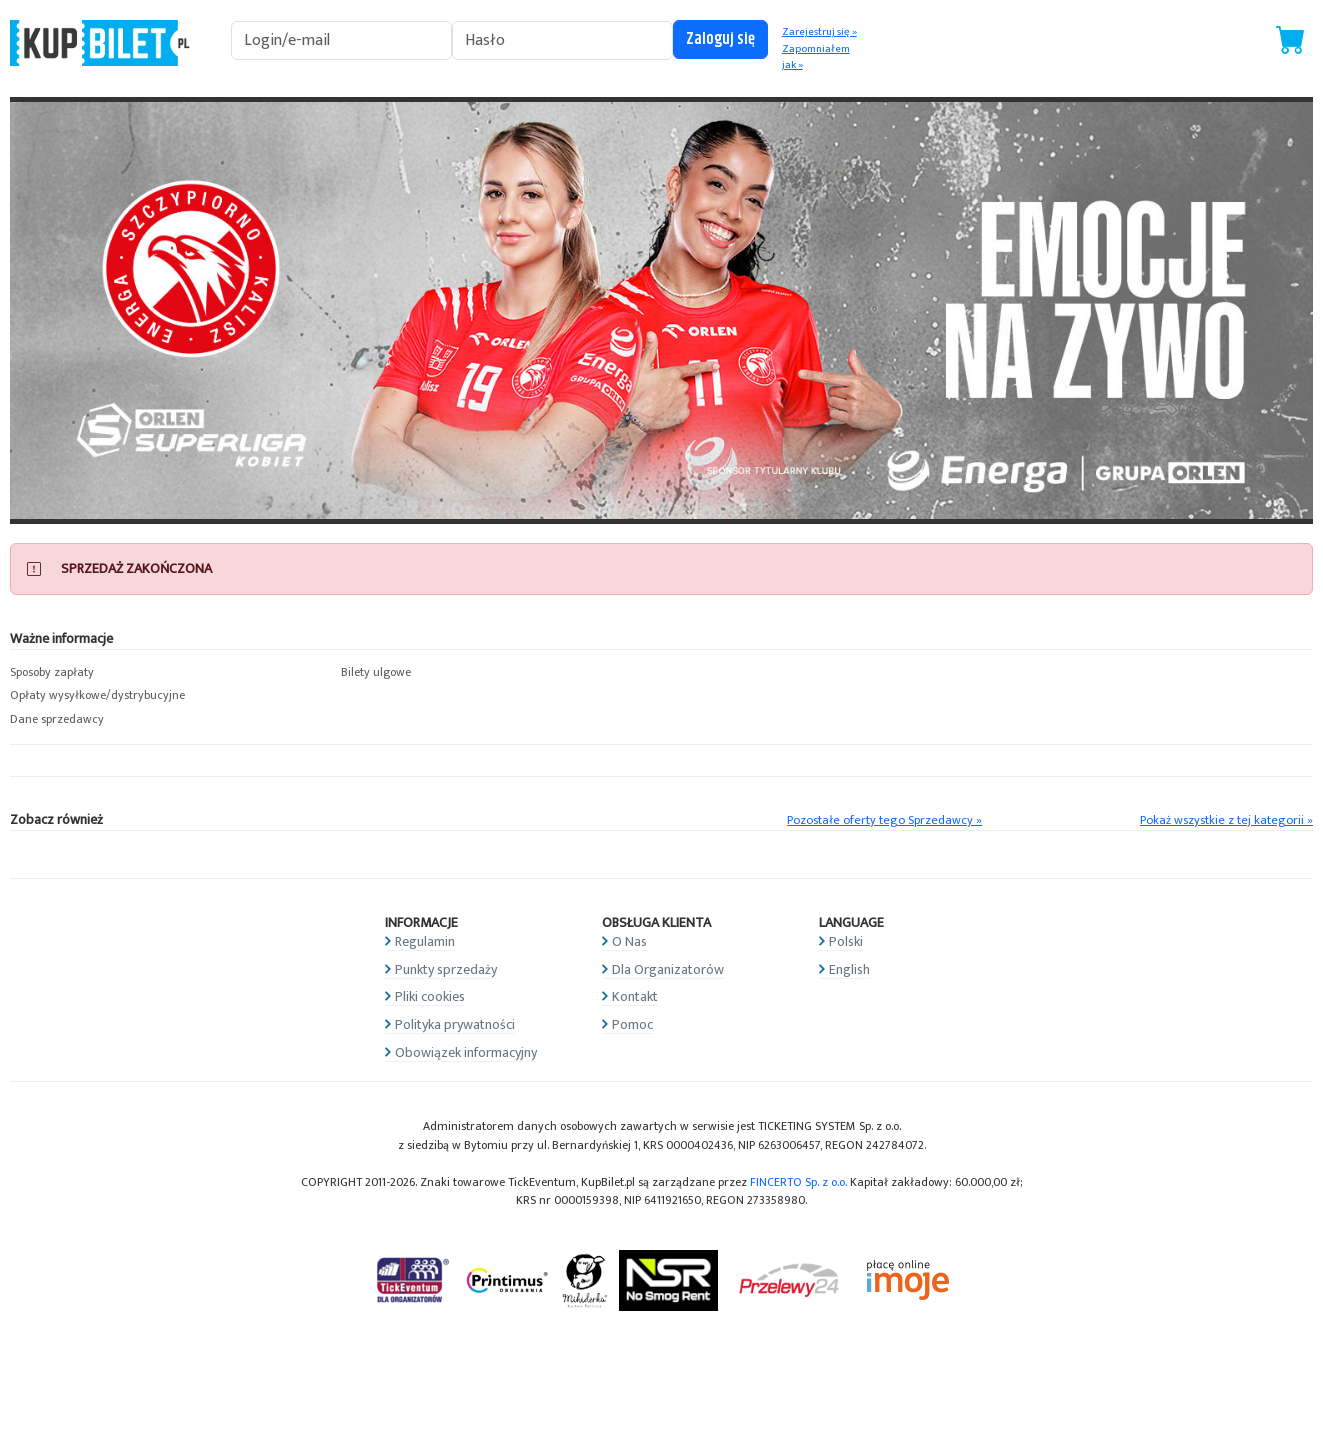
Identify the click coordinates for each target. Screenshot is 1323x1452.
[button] (165, 673)
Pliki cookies (430, 996)
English (849, 969)
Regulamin (425, 941)
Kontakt (635, 996)
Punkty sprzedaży (446, 969)
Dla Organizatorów (668, 969)
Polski (846, 941)
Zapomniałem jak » (816, 57)
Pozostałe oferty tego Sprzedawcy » (884, 820)
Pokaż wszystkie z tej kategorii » (1226, 820)
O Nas (629, 941)
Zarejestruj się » (819, 32)
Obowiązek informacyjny (466, 1052)
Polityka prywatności (455, 1024)
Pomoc (632, 1024)
